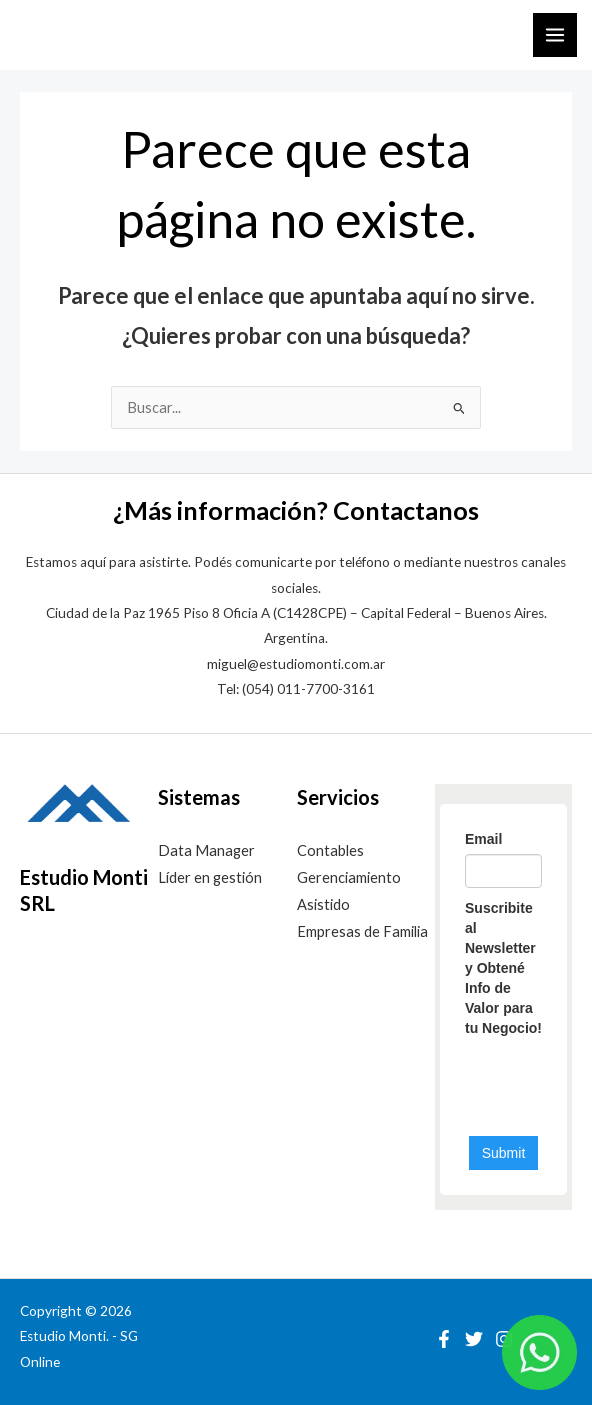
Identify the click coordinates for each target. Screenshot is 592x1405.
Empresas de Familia (362, 931)
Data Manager (206, 850)
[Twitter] (474, 1339)
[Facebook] (444, 1339)
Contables (330, 850)
